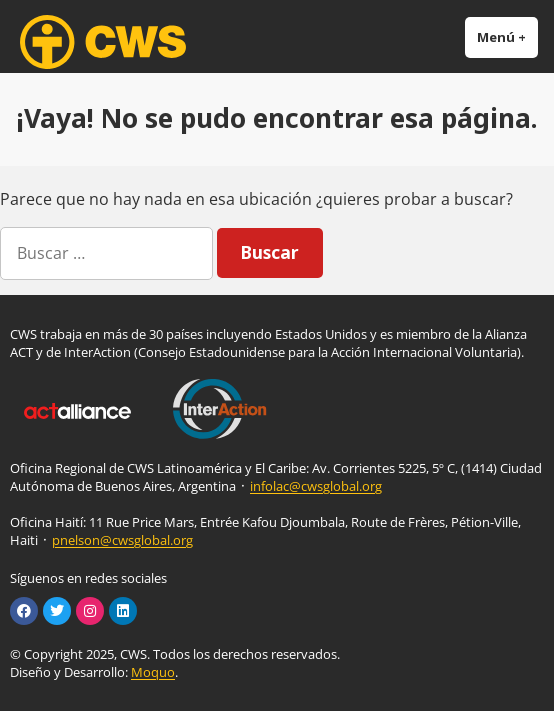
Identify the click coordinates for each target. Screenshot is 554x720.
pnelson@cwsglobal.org (122, 540)
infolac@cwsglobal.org (316, 486)
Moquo (153, 672)
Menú (507, 36)
